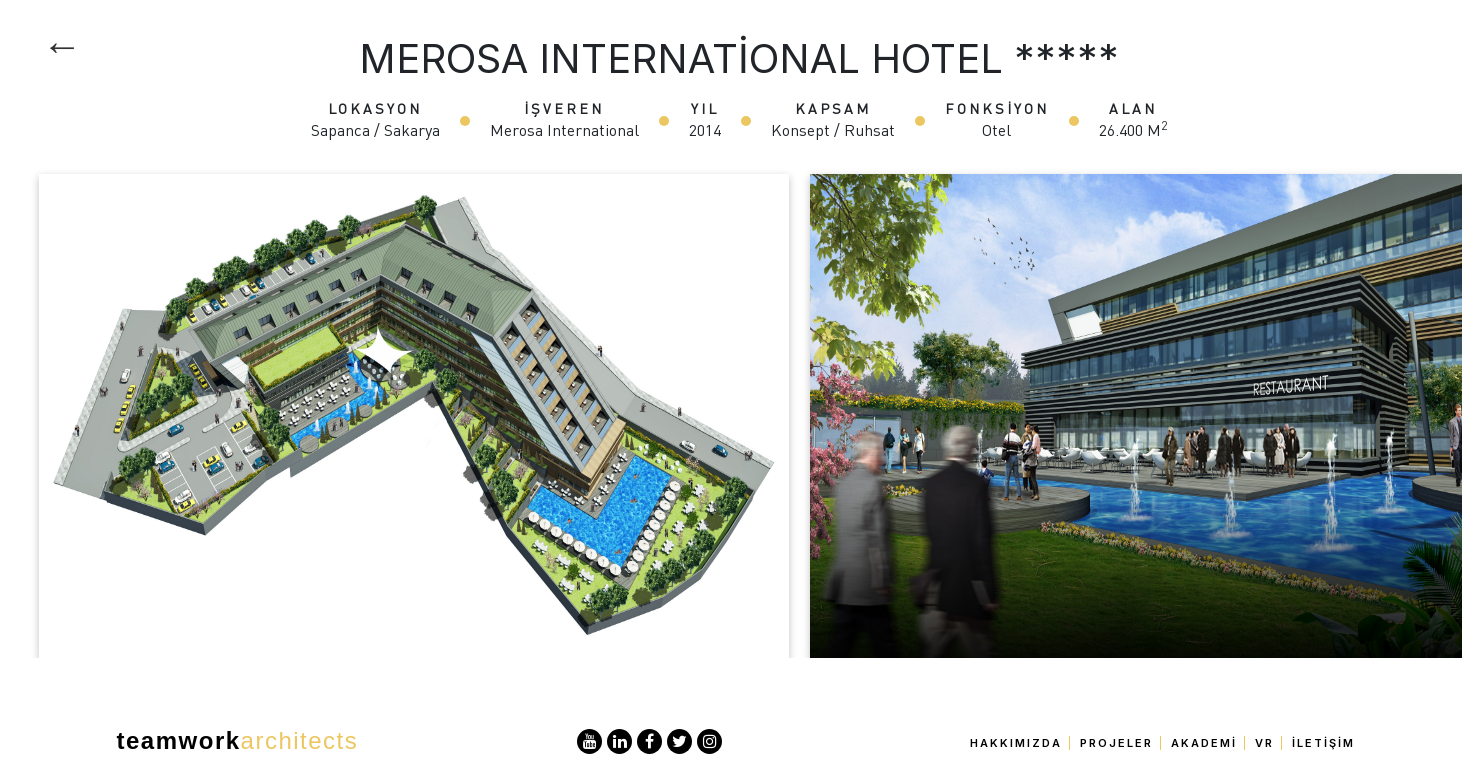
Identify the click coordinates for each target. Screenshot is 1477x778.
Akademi (1204, 743)
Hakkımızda (1016, 743)
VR (1264, 743)
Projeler (1116, 743)
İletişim (1323, 743)
